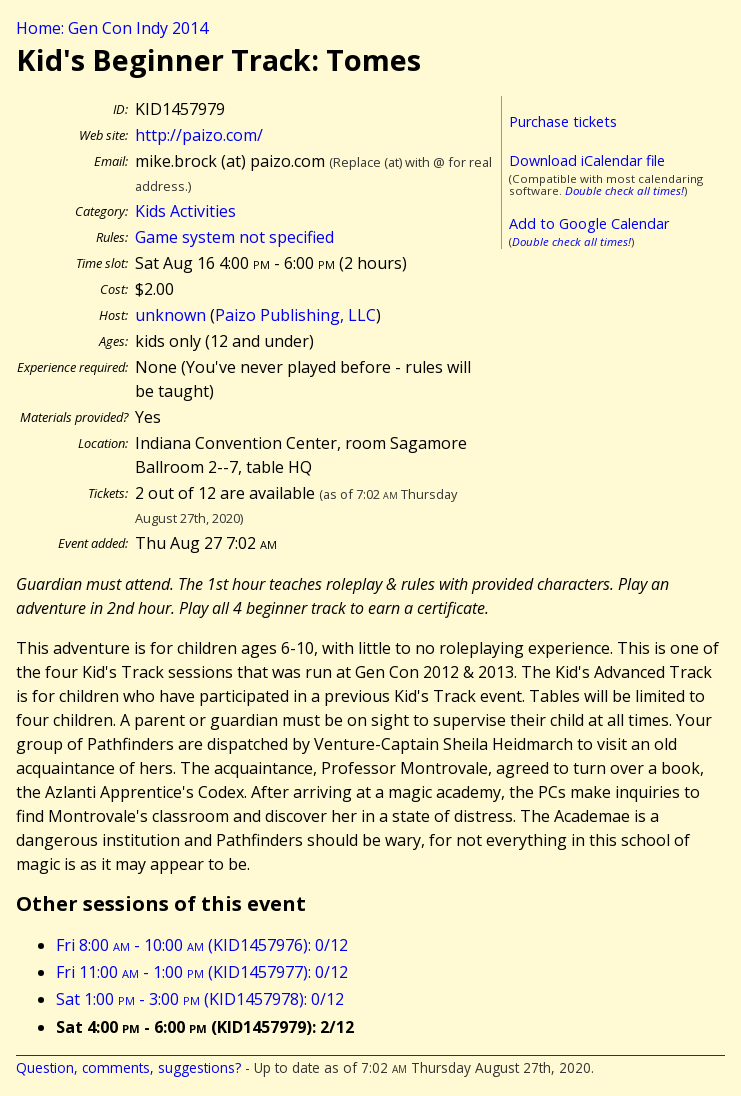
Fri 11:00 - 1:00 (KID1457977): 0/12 (202, 972)
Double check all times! (624, 190)
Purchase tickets (563, 121)
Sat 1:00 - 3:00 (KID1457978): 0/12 (200, 999)
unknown (170, 315)
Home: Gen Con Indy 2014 (112, 28)
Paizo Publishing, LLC (295, 315)
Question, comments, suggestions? (128, 1067)
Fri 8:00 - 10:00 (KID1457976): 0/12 (202, 945)
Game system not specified (234, 237)
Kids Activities (185, 211)
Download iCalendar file (587, 160)
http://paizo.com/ (199, 135)
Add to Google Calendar (589, 223)
